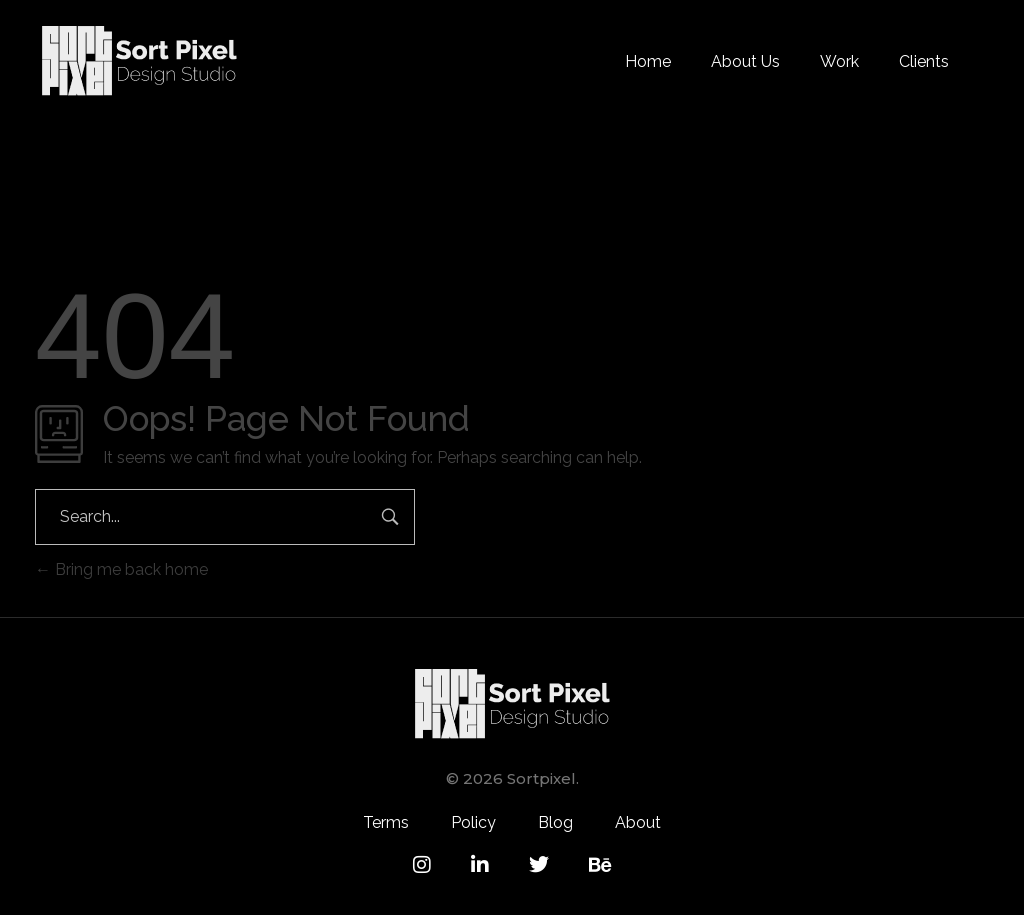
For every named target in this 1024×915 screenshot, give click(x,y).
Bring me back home (121, 569)
